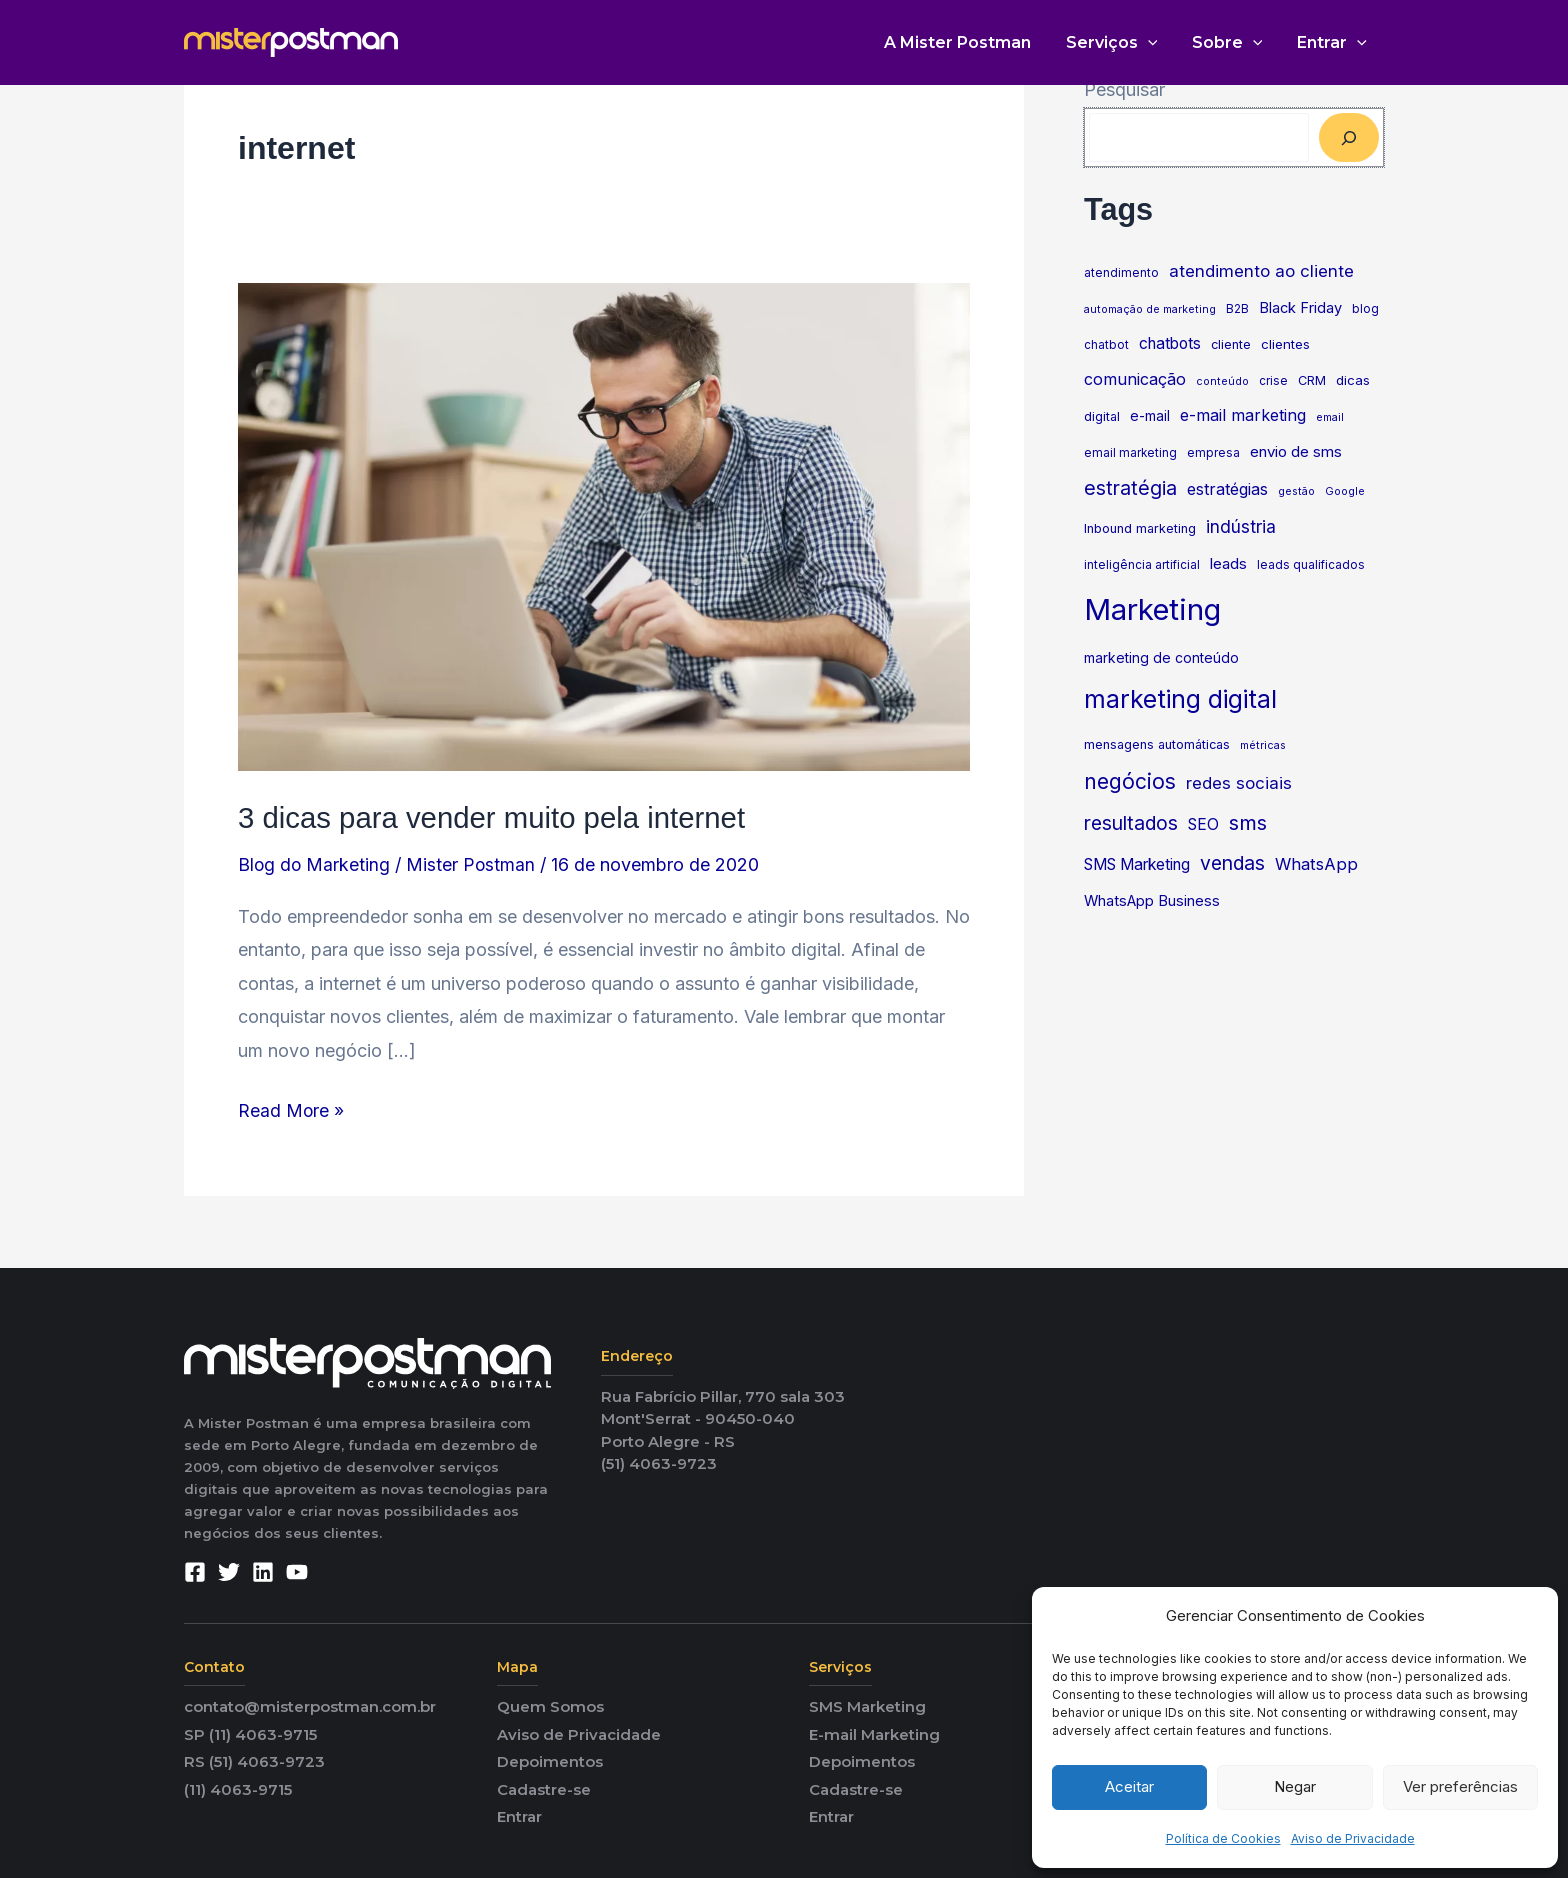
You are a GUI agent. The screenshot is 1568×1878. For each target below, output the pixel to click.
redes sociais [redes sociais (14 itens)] (1239, 783)
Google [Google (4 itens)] (1345, 491)
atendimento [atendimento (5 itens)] (1121, 273)
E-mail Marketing (874, 1733)
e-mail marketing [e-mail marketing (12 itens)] (1243, 415)
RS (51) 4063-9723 (254, 1761)
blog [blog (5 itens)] (1365, 309)
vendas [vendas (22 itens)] (1232, 863)
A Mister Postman (966, 42)
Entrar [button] (1333, 42)
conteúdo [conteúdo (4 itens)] (1222, 381)
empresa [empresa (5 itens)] (1213, 453)
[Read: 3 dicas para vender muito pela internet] (604, 525)
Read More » (291, 1107)
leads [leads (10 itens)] (1228, 563)
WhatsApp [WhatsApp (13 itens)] (1316, 864)
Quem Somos (550, 1706)
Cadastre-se (544, 1788)
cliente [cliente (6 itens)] (1231, 344)
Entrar (519, 1816)
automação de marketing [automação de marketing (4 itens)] (1150, 309)
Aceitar (1129, 1786)
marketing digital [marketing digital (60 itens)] (1180, 699)
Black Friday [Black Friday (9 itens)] (1300, 308)
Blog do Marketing (315, 864)
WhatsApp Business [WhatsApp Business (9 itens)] (1152, 901)
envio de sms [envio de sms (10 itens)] (1296, 451)
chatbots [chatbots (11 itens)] (1170, 343)
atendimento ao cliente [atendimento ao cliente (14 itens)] (1261, 271)
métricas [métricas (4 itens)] (1263, 745)
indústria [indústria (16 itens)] (1241, 526)
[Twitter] (229, 1572)
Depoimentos (550, 1761)
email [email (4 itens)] (1330, 417)
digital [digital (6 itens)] (1102, 416)
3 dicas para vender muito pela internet (497, 817)
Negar (1295, 1786)
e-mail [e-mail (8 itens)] (1150, 416)
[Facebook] (195, 1572)
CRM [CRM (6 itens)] (1312, 380)
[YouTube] (297, 1572)
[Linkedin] (263, 1572)
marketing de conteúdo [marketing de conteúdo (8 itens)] (1161, 658)
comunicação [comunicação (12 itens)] (1135, 379)
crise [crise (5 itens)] (1273, 381)
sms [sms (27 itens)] (1248, 822)
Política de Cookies (1223, 1838)
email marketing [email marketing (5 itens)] (1130, 453)
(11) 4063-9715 (238, 1788)
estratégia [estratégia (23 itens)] (1130, 488)
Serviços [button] (1118, 42)
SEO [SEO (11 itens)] (1203, 824)
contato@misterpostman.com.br (310, 1706)
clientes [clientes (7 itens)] (1285, 344)
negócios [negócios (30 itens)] (1130, 781)
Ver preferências (1460, 1786)
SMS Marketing (867, 1706)
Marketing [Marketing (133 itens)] (1152, 609)
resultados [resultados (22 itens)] (1131, 823)
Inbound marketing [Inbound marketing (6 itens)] (1140, 528)
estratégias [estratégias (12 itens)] (1227, 489)
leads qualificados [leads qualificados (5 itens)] (1311, 565)
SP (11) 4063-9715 (250, 1733)
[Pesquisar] (1349, 137)
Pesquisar (1124, 89)
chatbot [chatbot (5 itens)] (1106, 345)
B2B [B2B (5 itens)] (1237, 309)
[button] (1154, 42)
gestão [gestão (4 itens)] (1296, 491)
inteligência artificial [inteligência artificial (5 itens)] (1142, 565)
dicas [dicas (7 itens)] (1353, 380)
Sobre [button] (1231, 42)
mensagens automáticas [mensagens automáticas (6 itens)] (1157, 744)
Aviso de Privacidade (1353, 1838)
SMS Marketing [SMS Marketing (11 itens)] (1137, 864)
